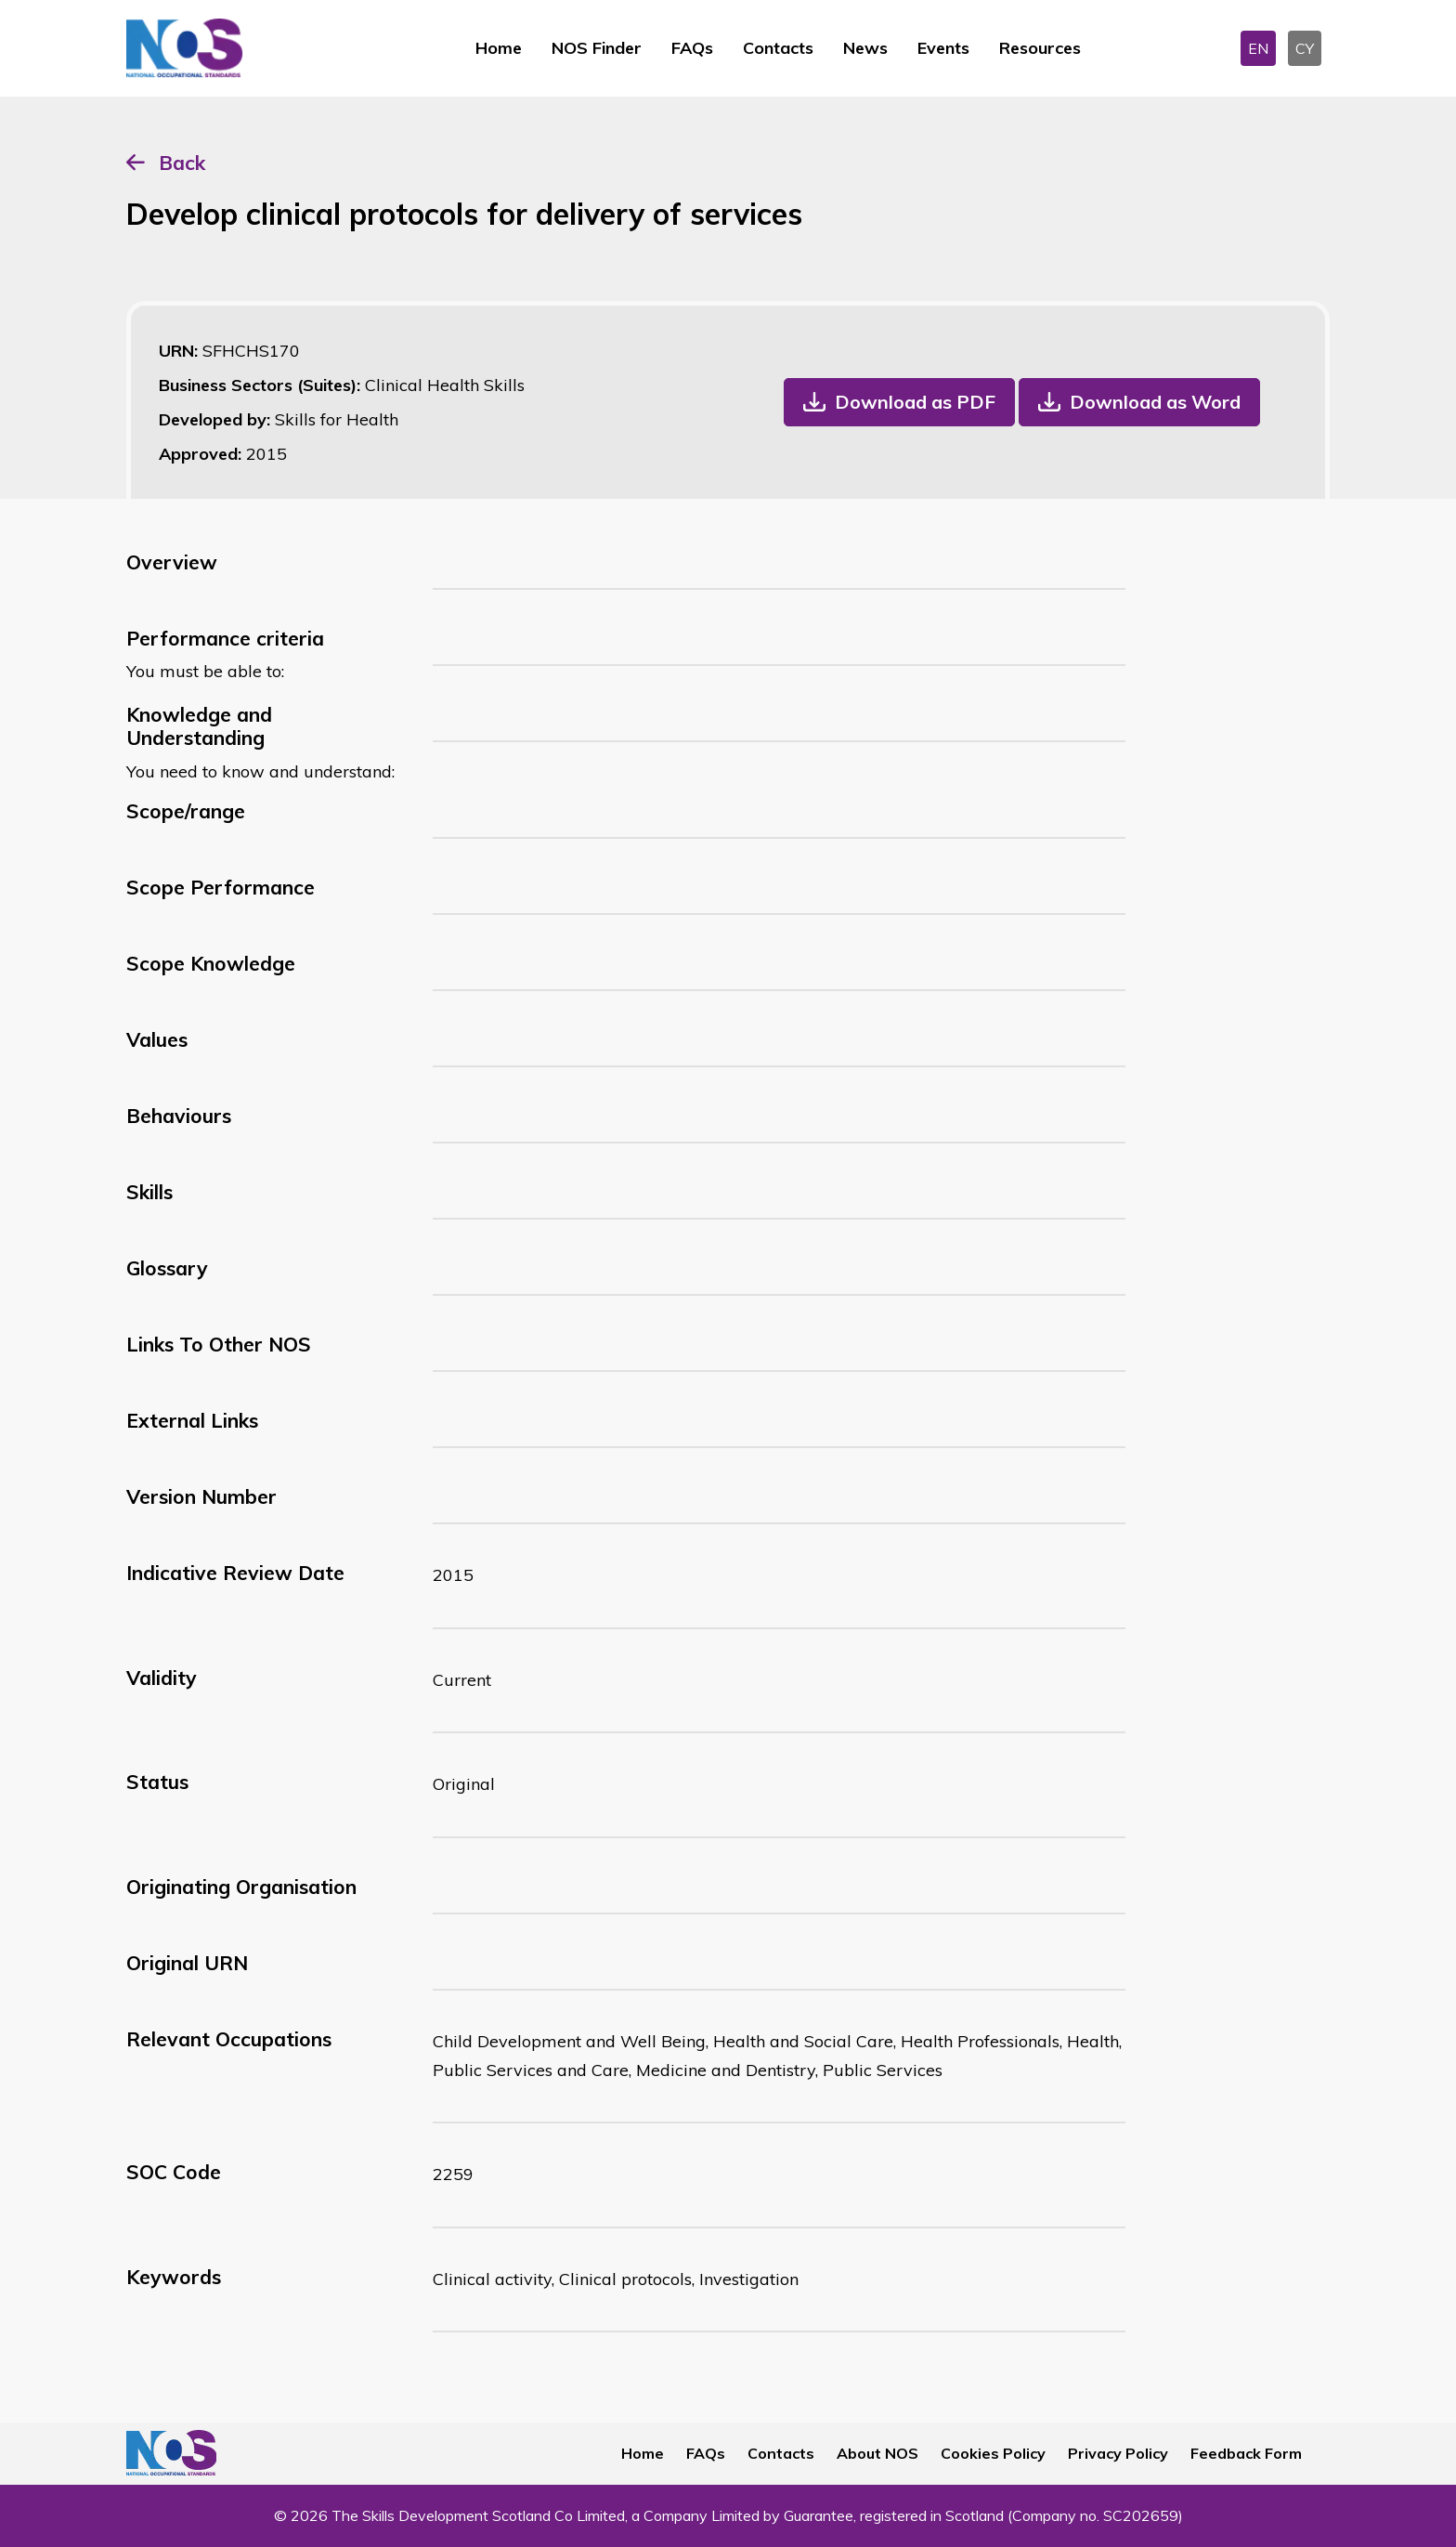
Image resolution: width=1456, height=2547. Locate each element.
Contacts (778, 48)
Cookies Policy (993, 2453)
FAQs (692, 48)
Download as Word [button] (1155, 401)
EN (1258, 48)
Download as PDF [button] (915, 401)
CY (1304, 48)
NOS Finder (597, 48)
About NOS (877, 2453)
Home (498, 48)
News (865, 48)
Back (182, 162)
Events (943, 48)
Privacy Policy (1118, 2453)
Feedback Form (1246, 2453)
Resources (1040, 48)
